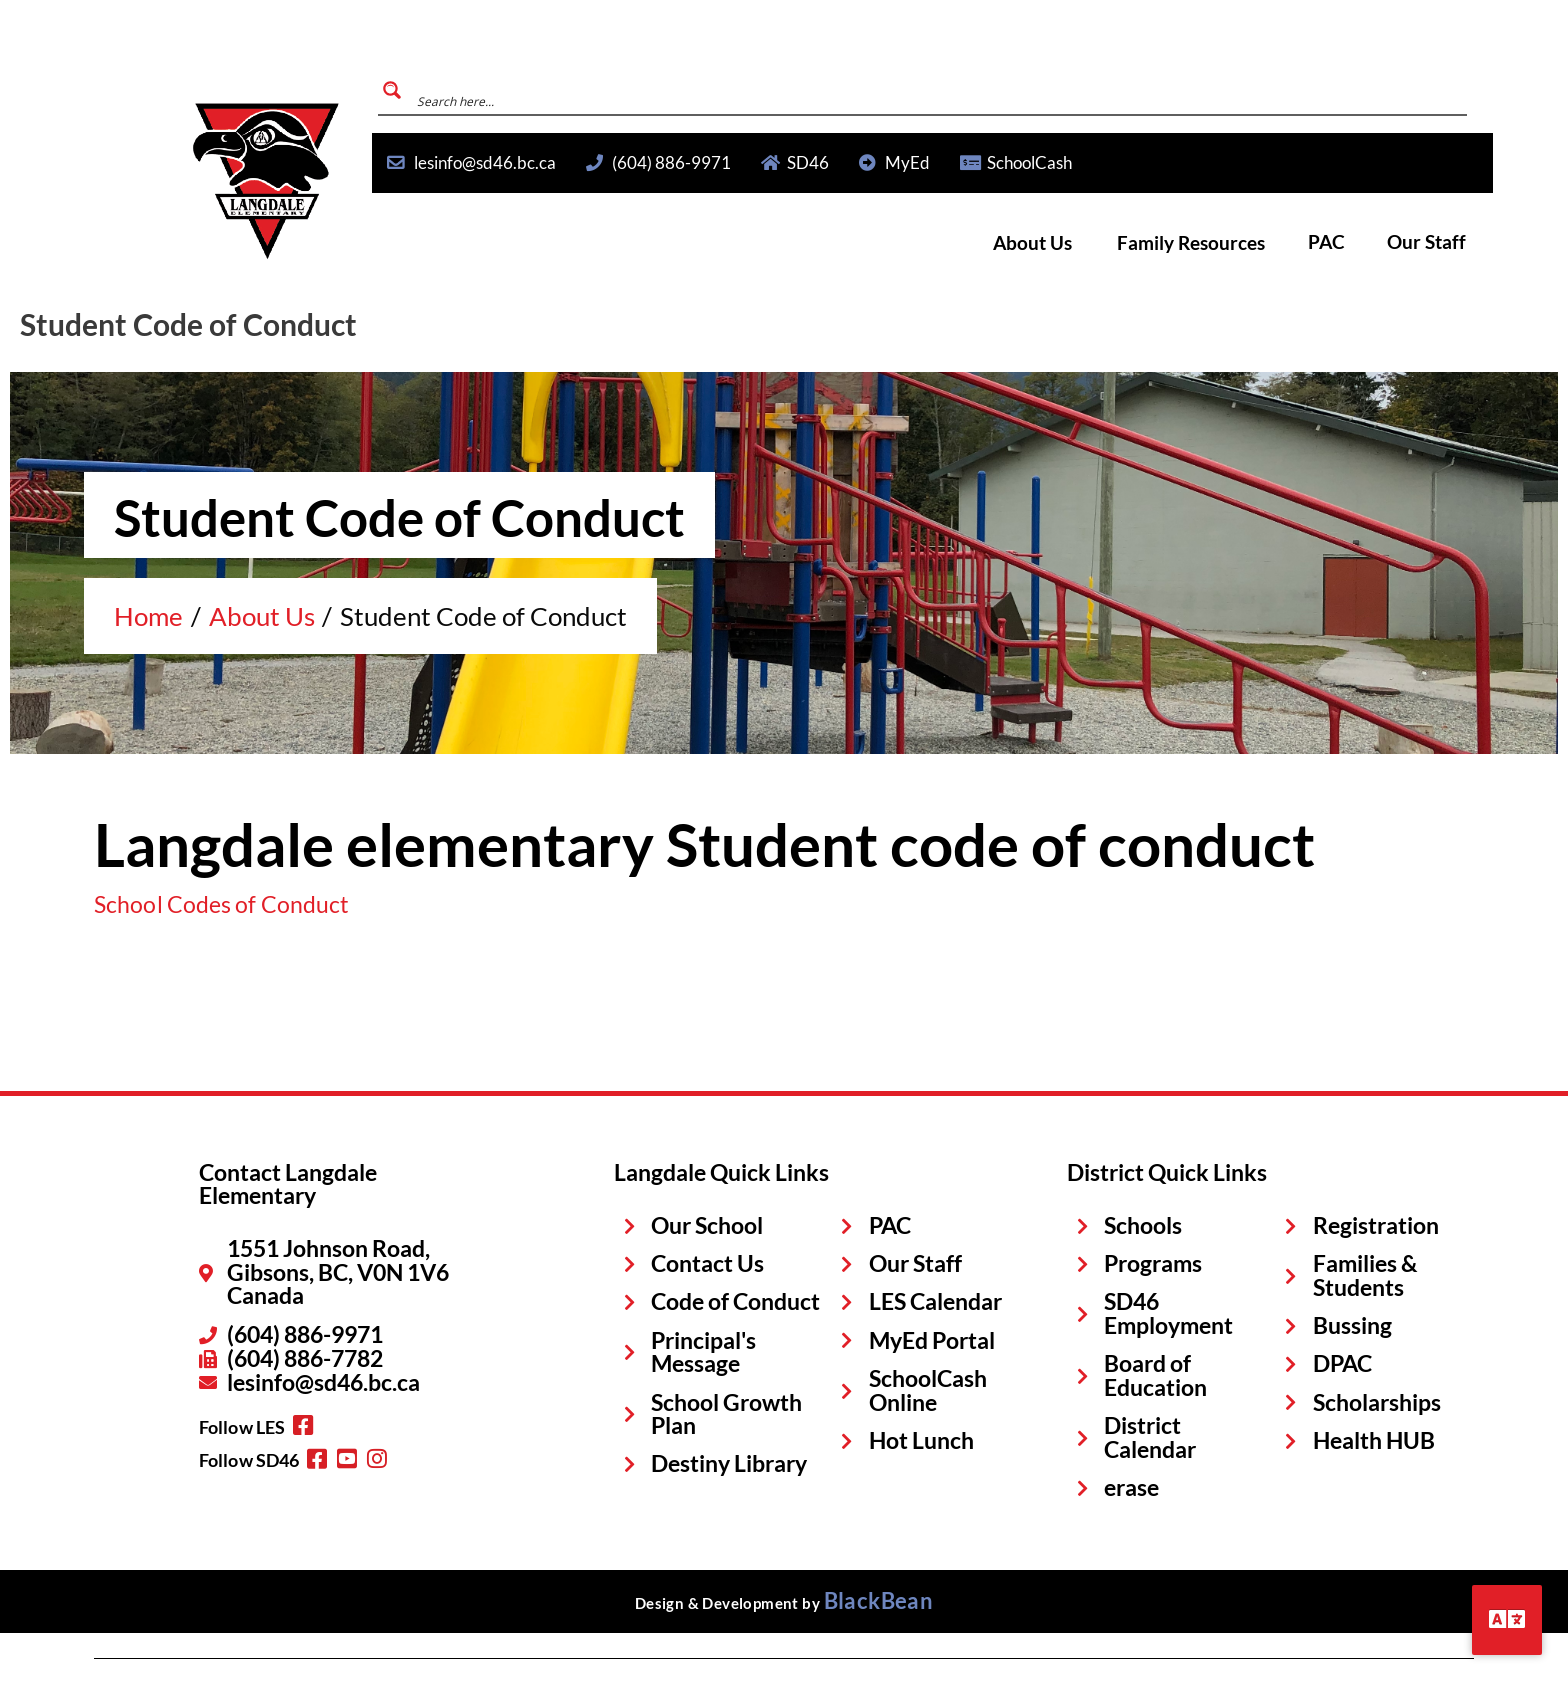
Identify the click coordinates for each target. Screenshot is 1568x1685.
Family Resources (1233, 243)
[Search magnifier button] (1114, 90)
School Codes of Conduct (192, 903)
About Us (1093, 243)
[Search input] (1298, 90)
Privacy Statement (167, 1647)
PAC (1351, 243)
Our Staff (1435, 243)
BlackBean (879, 1529)
